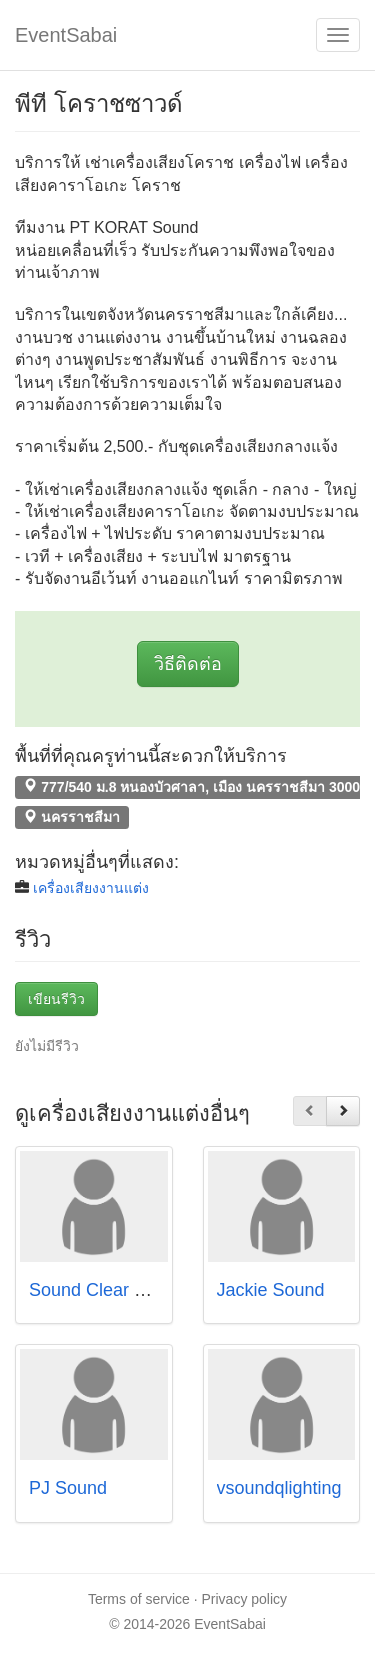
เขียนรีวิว (56, 999)
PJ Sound (68, 1488)
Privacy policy (245, 1599)
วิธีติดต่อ (188, 664)
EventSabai (66, 35)
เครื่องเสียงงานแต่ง (91, 888)
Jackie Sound (271, 1290)
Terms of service (139, 1599)
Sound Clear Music (105, 1290)
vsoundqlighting (279, 1488)
